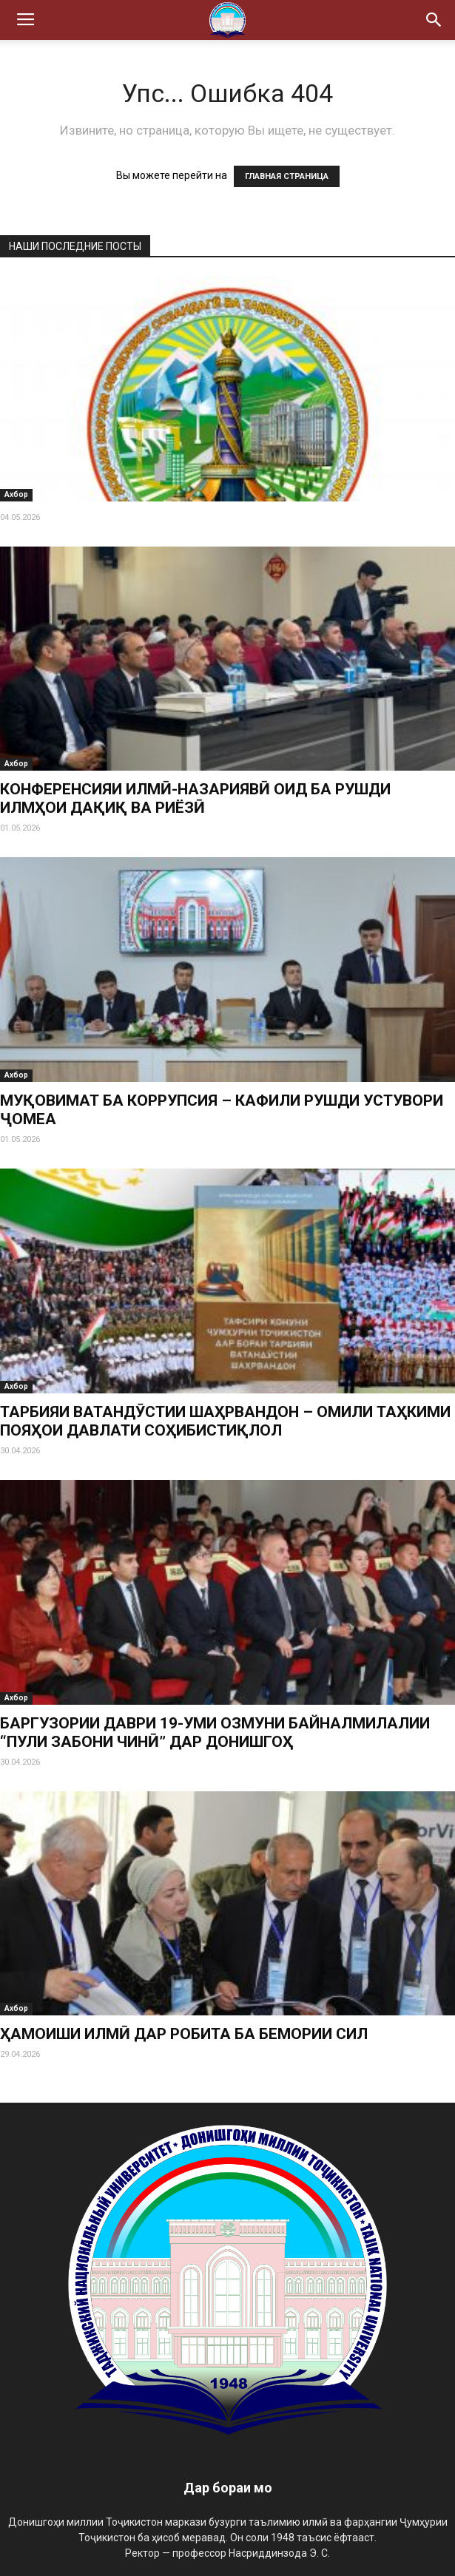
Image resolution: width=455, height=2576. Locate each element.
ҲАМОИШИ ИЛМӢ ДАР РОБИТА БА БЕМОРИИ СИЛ (184, 2034)
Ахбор (16, 494)
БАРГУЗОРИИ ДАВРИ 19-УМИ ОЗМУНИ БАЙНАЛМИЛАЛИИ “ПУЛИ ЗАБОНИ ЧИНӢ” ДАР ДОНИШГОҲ (215, 1732)
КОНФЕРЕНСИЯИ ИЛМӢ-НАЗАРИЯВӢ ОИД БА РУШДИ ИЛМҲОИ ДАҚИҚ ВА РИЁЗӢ (195, 798)
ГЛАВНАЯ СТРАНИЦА (286, 176)
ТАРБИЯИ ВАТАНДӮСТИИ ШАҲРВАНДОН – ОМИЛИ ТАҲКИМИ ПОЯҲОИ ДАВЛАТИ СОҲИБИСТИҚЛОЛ (225, 1421)
